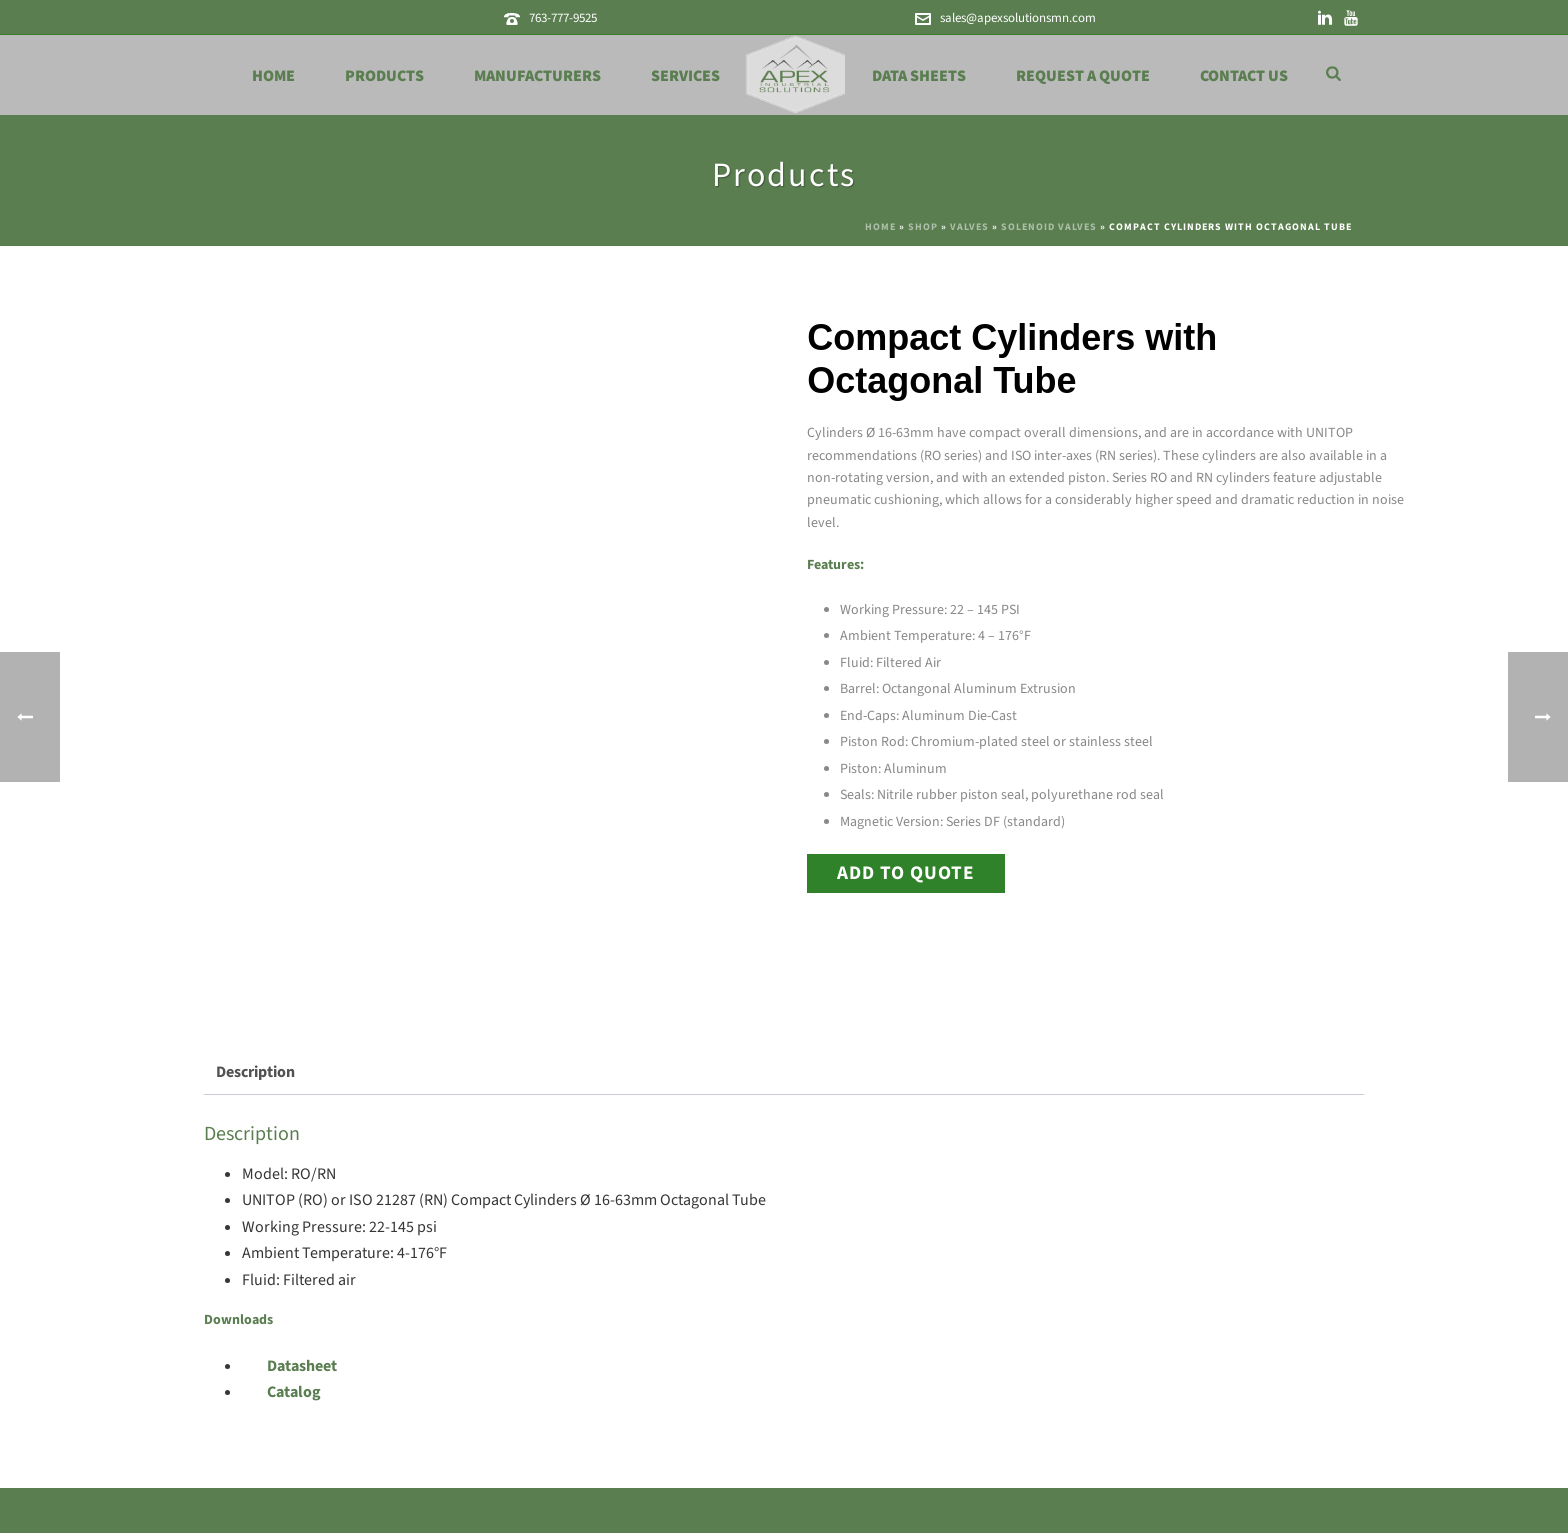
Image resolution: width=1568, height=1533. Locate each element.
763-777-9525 (563, 18)
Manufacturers (537, 76)
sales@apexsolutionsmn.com (1018, 18)
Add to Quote (906, 873)
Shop (923, 227)
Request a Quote (1083, 76)
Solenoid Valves (1049, 227)
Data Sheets (919, 76)
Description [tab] (255, 1072)
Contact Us (1244, 76)
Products (384, 76)
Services (685, 76)
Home (273, 76)
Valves (969, 227)
